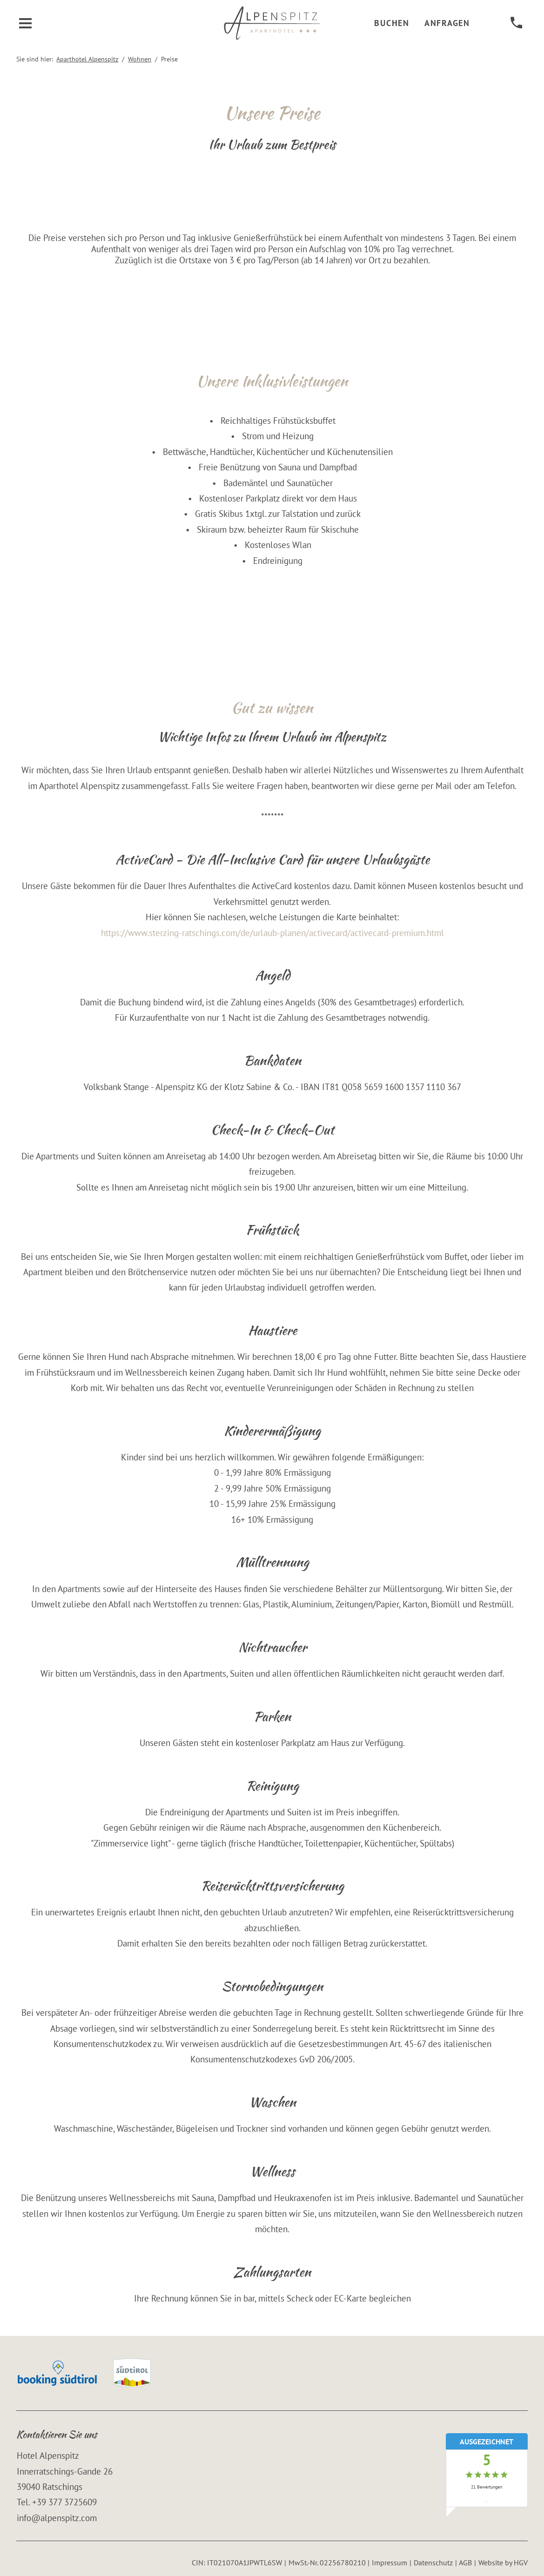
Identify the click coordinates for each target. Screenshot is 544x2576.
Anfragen (447, 23)
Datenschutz (433, 2562)
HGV (521, 2562)
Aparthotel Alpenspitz (87, 58)
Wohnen (139, 58)
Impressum (389, 2562)
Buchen (392, 23)
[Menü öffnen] (25, 23)
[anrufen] (516, 23)
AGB (465, 2562)
